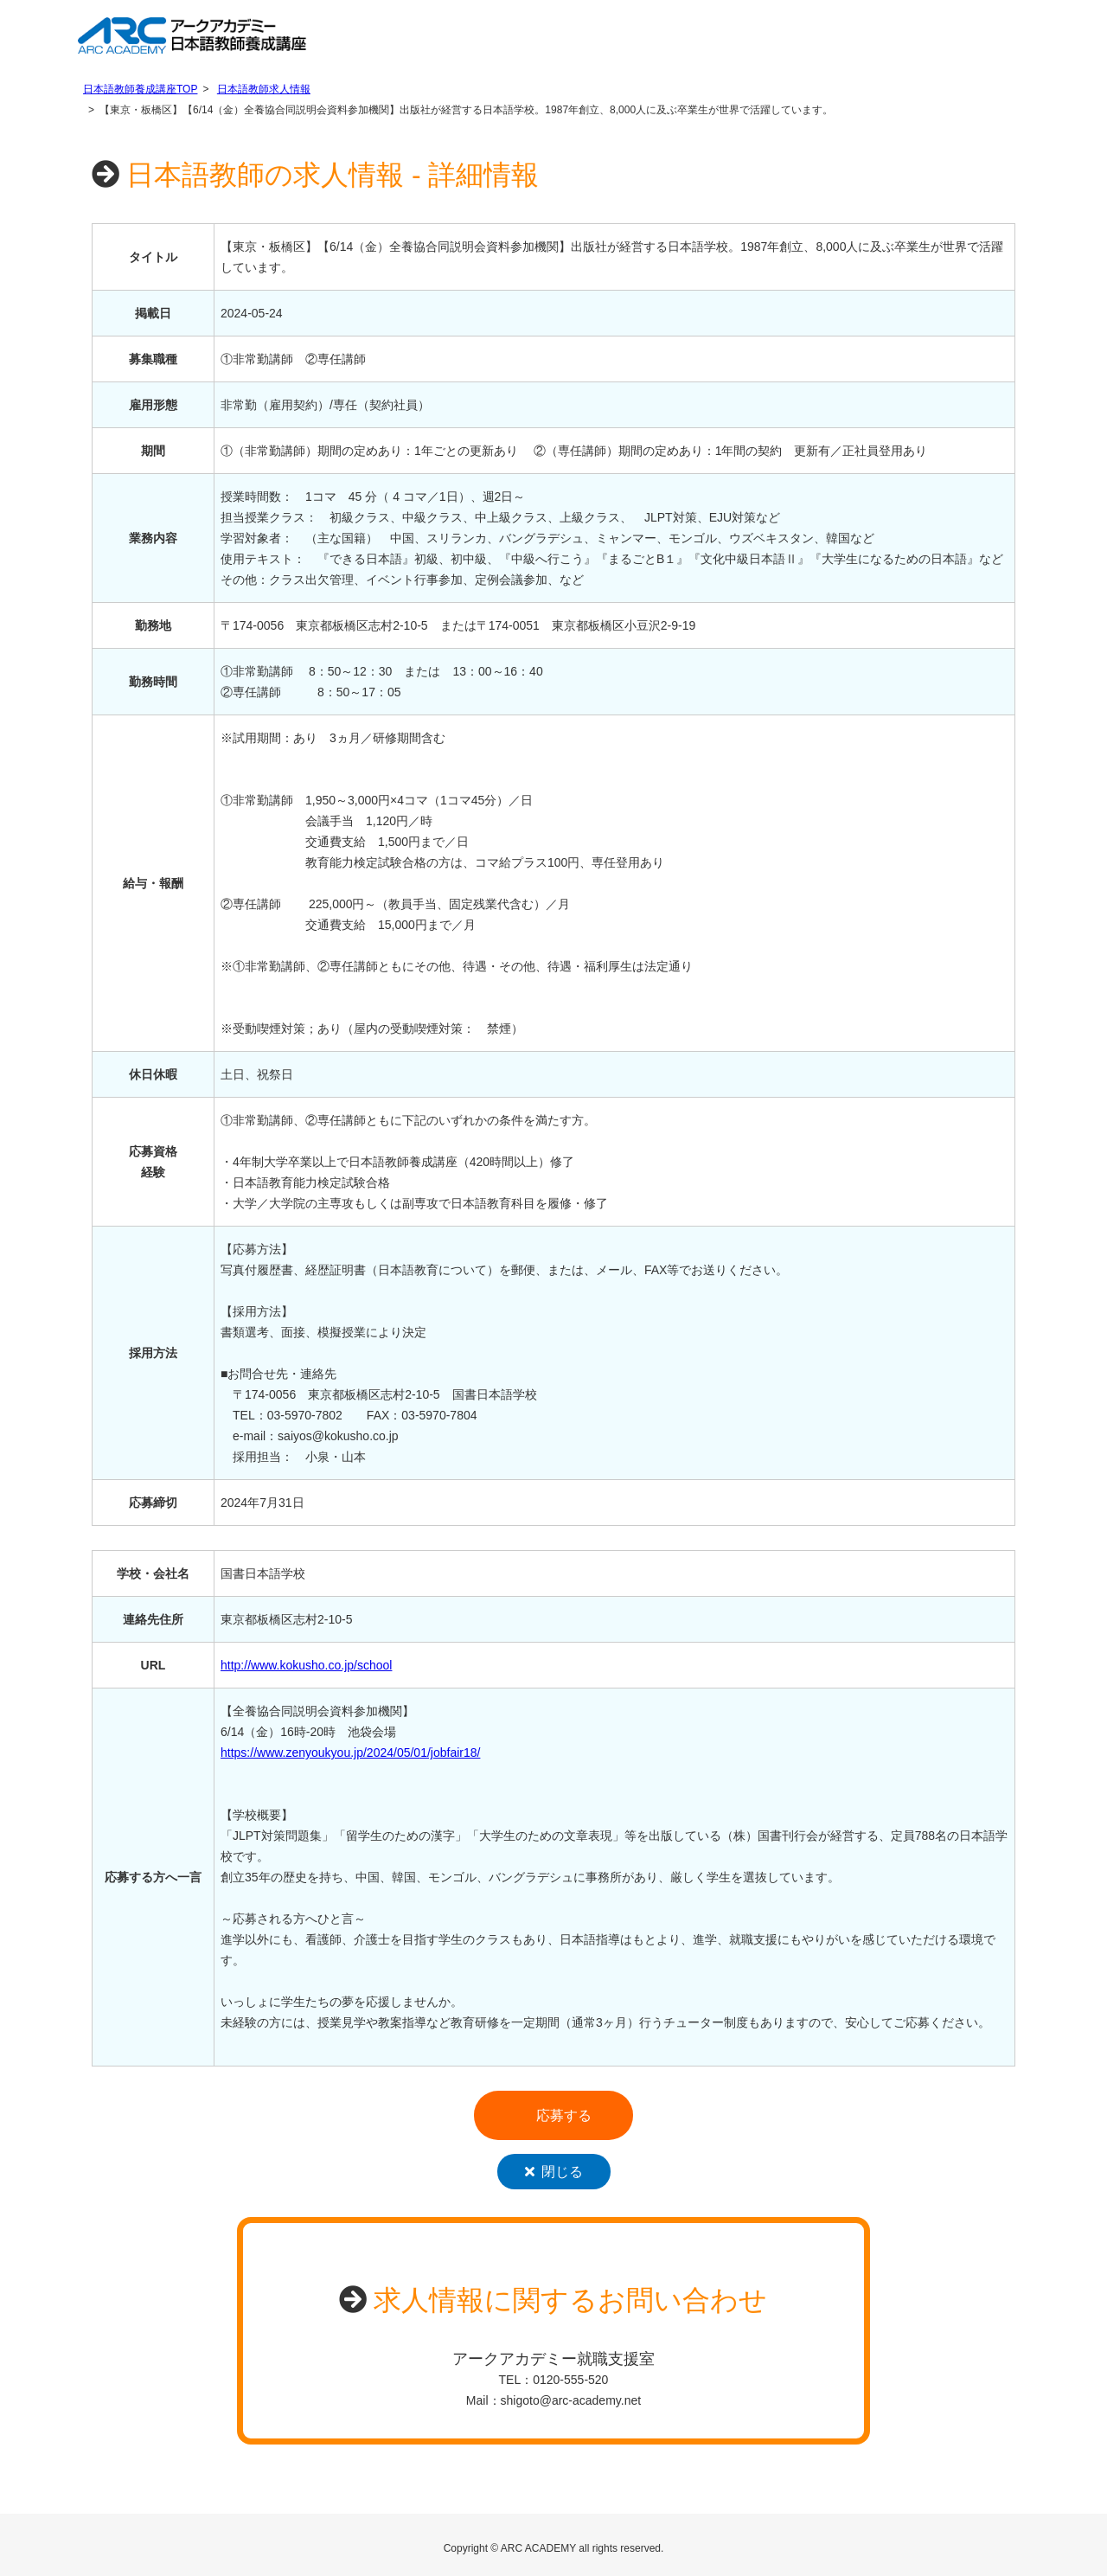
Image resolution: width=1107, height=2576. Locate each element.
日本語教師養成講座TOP (140, 89)
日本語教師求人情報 (263, 89)
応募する (564, 2115)
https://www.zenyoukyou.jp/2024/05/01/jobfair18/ (350, 1752)
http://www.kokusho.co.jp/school (306, 1665)
